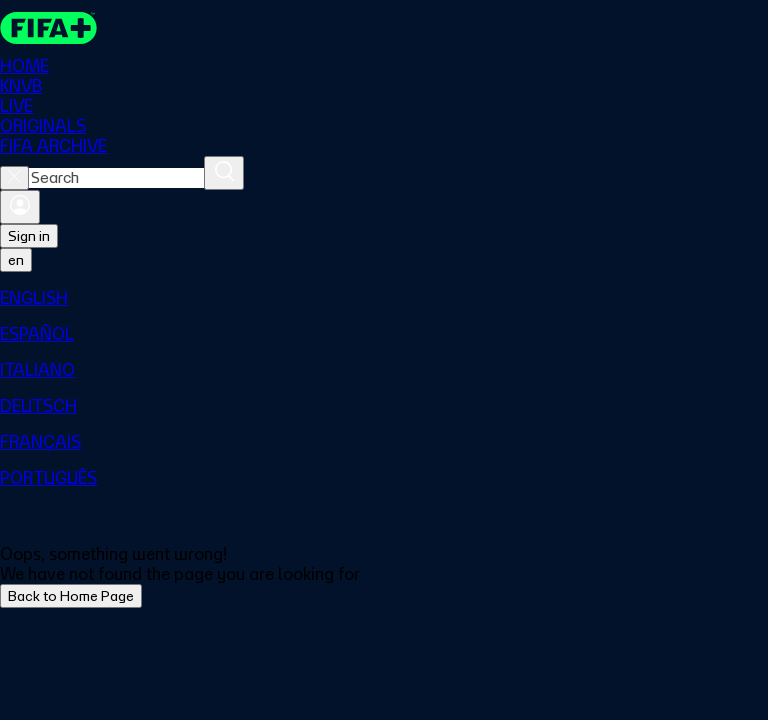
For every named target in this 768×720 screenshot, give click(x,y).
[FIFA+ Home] (48, 28)
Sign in (29, 236)
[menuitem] (384, 298)
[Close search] (14, 178)
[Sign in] (20, 207)
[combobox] (116, 178)
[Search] (224, 173)
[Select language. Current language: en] (16, 260)
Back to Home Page (71, 596)
